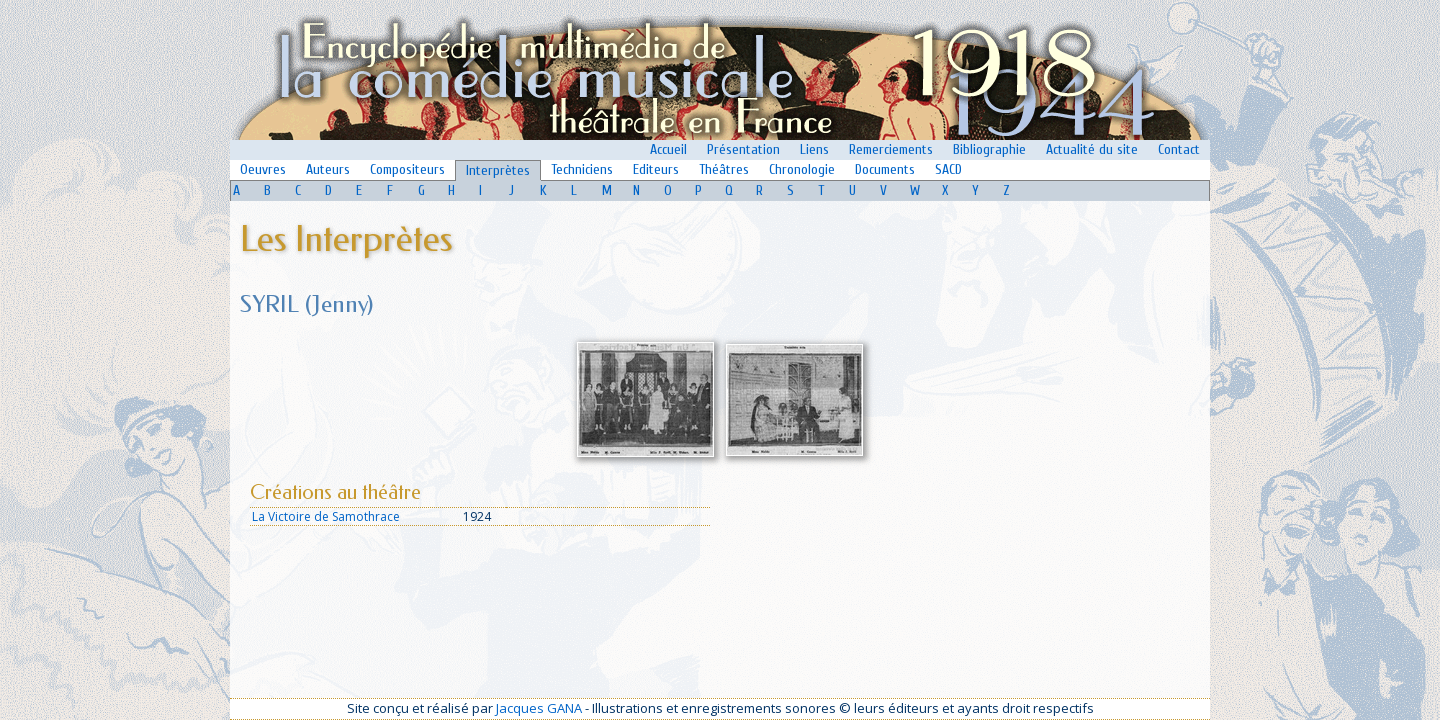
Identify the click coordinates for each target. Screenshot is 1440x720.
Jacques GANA (539, 708)
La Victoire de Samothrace (326, 516)
